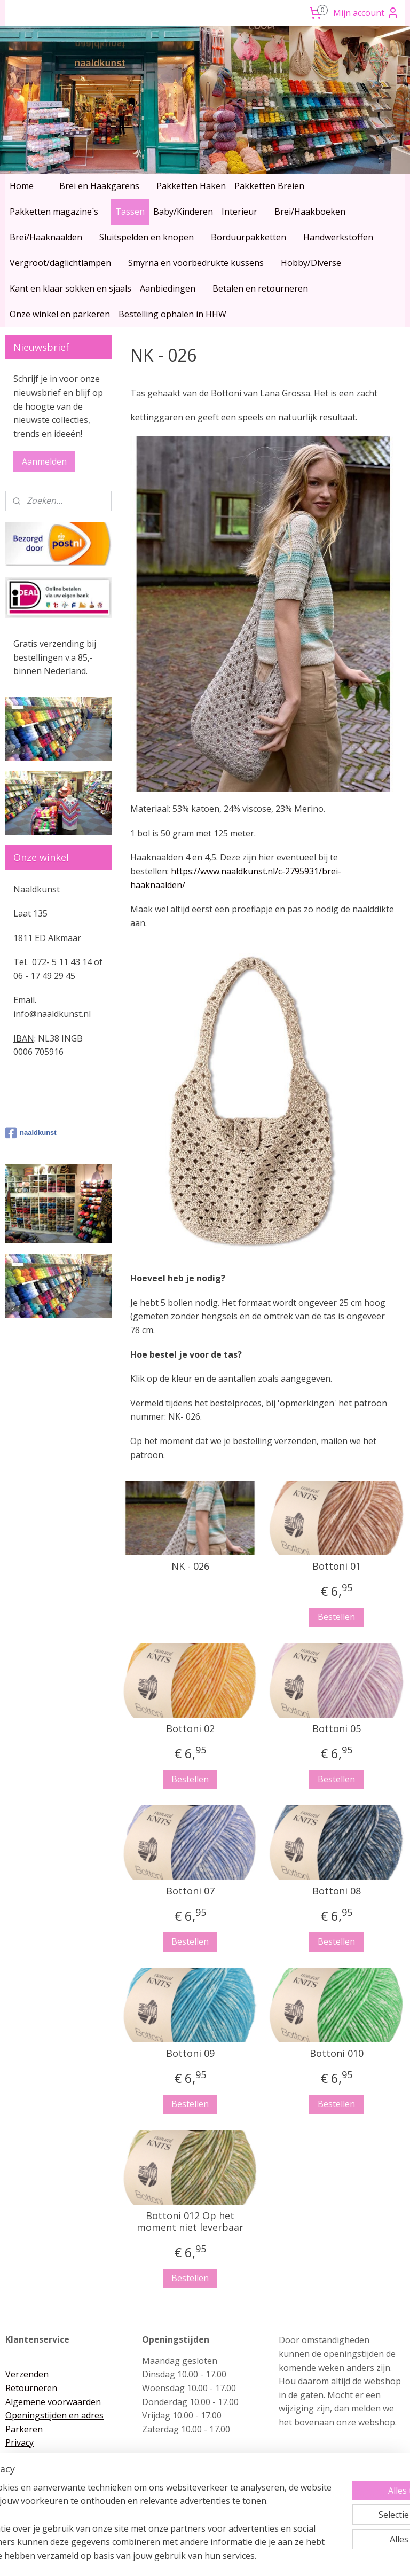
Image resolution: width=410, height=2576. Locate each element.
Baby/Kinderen (183, 211)
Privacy (19, 2442)
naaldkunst (31, 1132)
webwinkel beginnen (224, 2556)
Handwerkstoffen (338, 237)
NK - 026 (190, 1566)
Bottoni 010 (337, 2054)
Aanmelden (44, 461)
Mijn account (366, 12)
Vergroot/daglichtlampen (60, 263)
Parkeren (24, 2429)
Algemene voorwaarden (53, 2402)
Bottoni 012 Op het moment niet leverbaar (190, 2221)
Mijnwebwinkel (316, 2556)
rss (183, 2556)
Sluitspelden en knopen (146, 237)
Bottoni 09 (190, 2054)
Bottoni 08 (336, 1891)
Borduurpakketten (248, 237)
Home (22, 186)
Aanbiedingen (167, 288)
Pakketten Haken (191, 186)
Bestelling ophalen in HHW (172, 314)
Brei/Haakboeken (309, 211)
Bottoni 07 (190, 1891)
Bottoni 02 (190, 1729)
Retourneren (31, 2388)
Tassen (130, 211)
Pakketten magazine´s (54, 211)
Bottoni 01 (336, 1566)
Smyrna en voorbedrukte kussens (196, 263)
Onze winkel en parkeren (60, 314)
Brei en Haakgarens (99, 186)
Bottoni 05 (336, 1729)
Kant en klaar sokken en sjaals (70, 288)
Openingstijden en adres (54, 2415)
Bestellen (337, 1617)
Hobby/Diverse (311, 263)
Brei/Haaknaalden (46, 237)
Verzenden (27, 2374)
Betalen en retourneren (260, 288)
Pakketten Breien (269, 186)
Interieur (239, 211)
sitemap (160, 2556)
